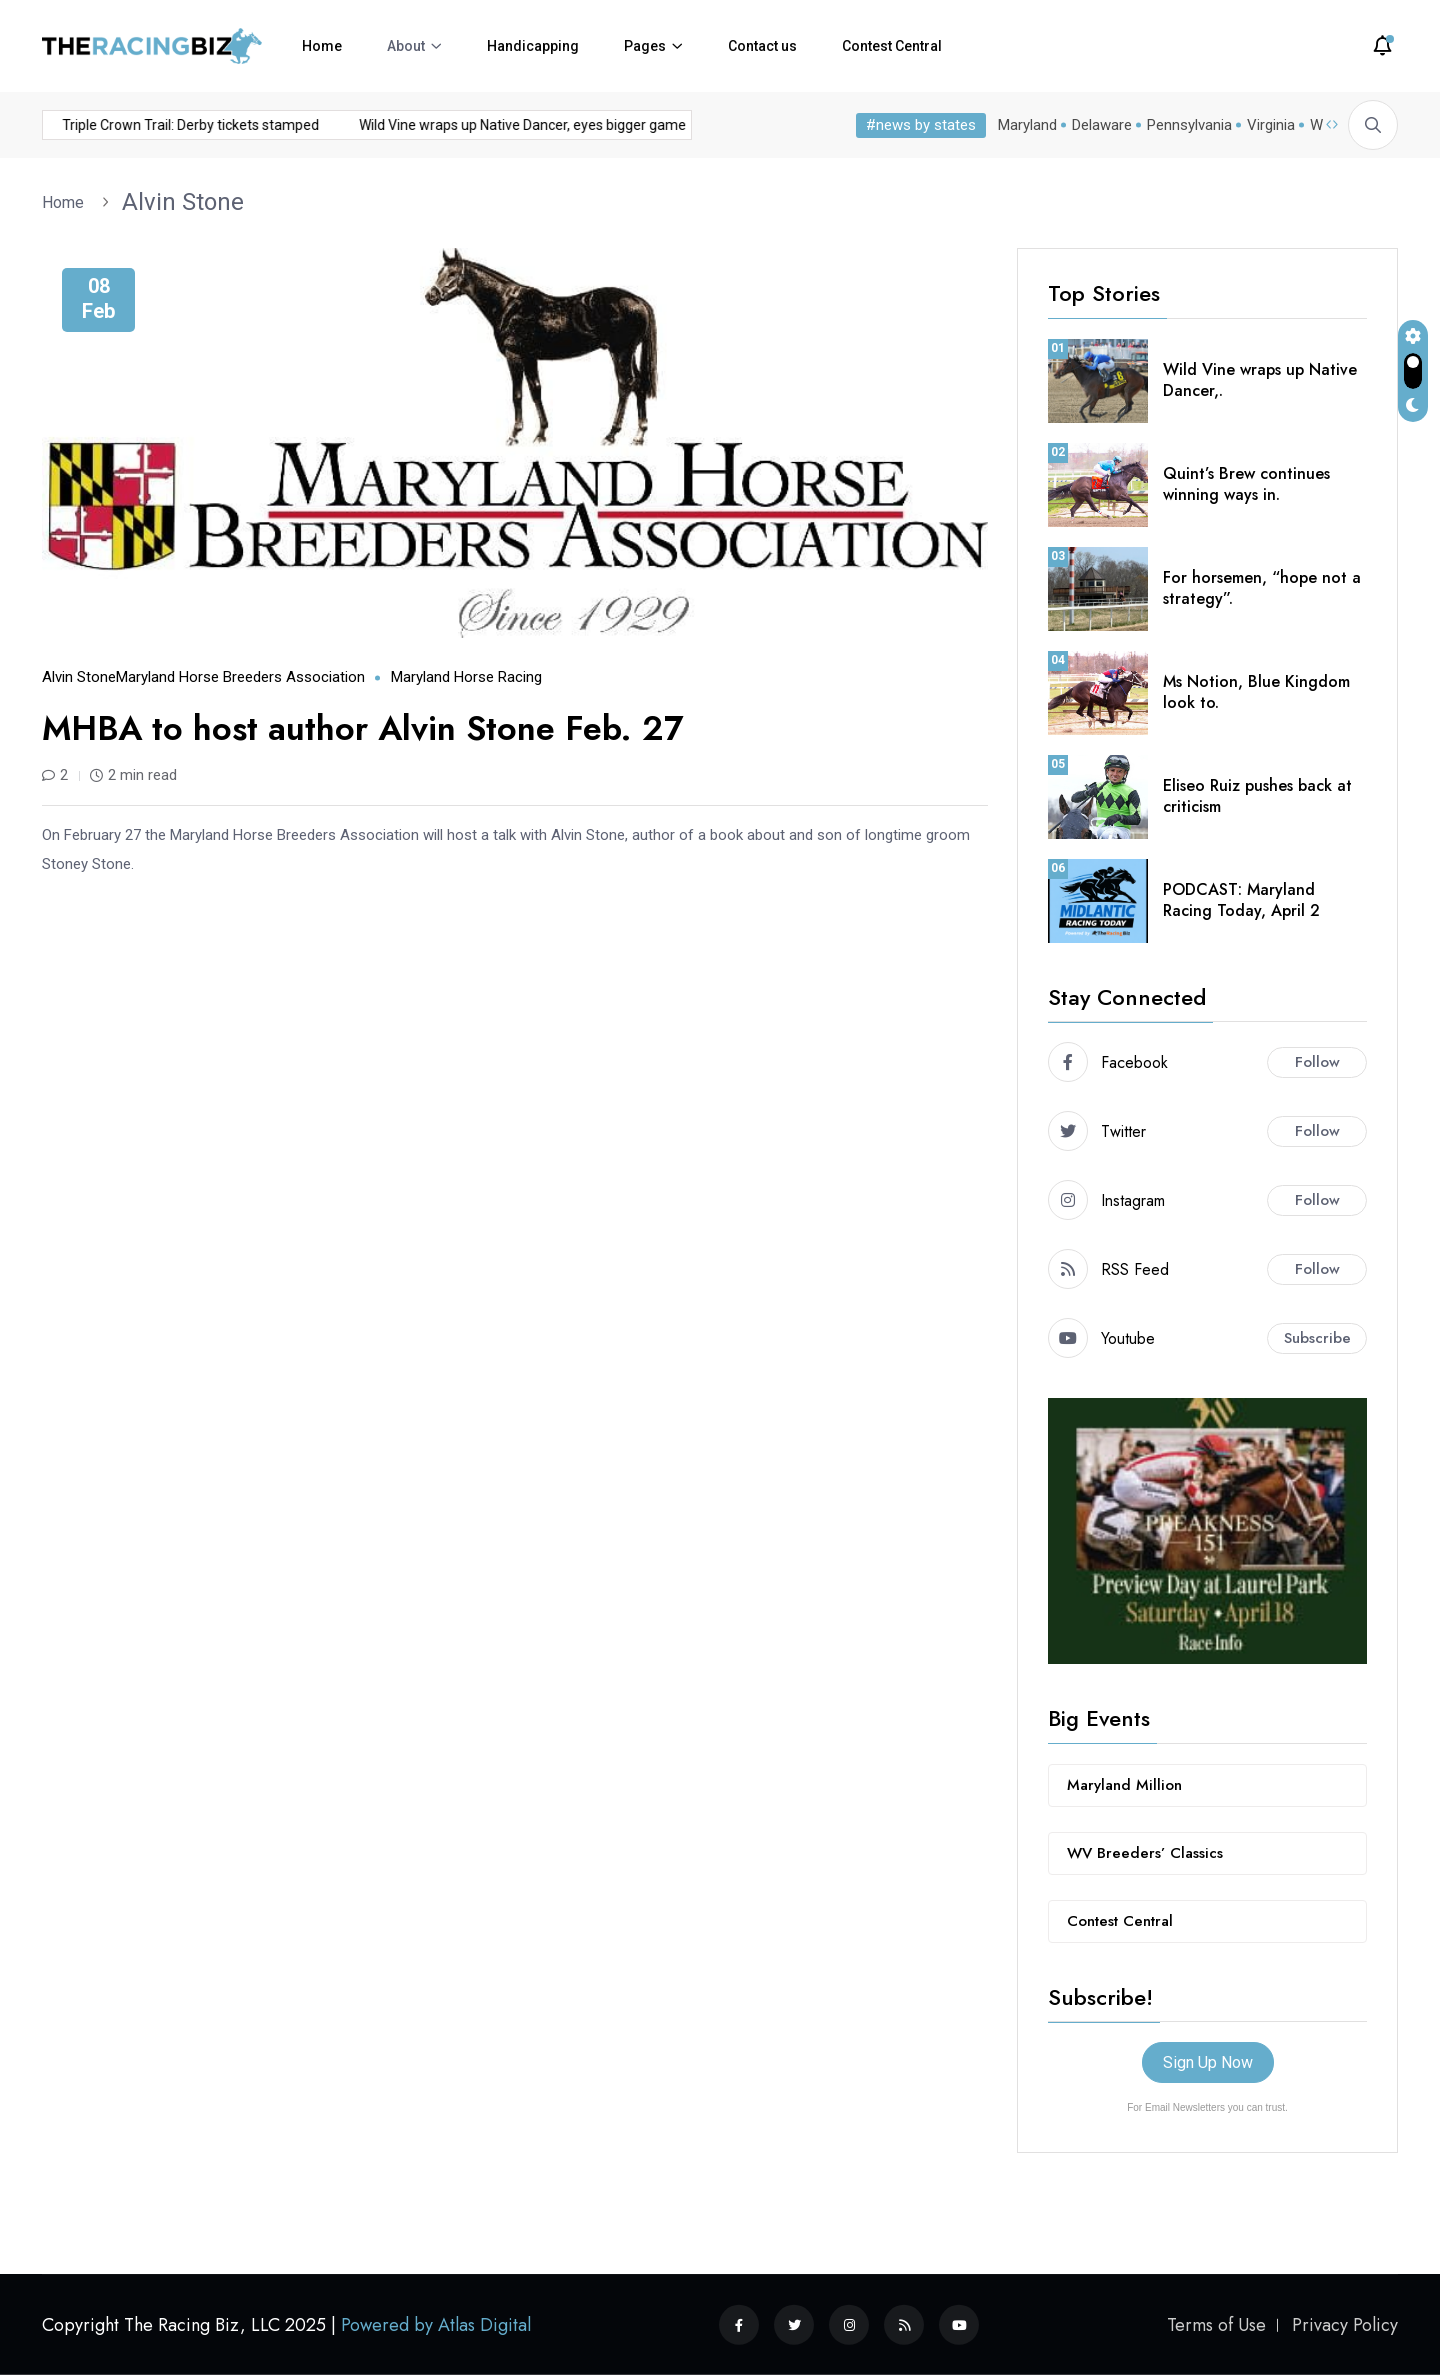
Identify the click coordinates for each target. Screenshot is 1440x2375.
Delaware (1102, 125)
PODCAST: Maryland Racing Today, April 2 (1241, 900)
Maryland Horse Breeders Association (240, 677)
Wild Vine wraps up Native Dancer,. (1260, 380)
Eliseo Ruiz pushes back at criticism (1257, 796)
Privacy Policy (1345, 2325)
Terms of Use (1216, 2325)
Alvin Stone (183, 202)
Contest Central (892, 46)
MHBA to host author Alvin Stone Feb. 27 (363, 728)
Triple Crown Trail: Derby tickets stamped (148, 125)
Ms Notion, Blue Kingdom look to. (1256, 692)
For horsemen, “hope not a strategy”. (1262, 588)
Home (322, 46)
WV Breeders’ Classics (1145, 1853)
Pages (645, 46)
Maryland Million (1124, 1785)
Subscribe (1317, 1338)
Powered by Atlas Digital (436, 2325)
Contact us (762, 46)
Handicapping (533, 46)
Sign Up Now (1208, 2062)
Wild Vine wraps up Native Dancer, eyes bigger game (480, 125)
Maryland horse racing (466, 677)
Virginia (1271, 125)
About (406, 46)
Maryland (1027, 125)
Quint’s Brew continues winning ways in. (1246, 484)
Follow (1317, 1062)
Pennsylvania (1189, 125)
